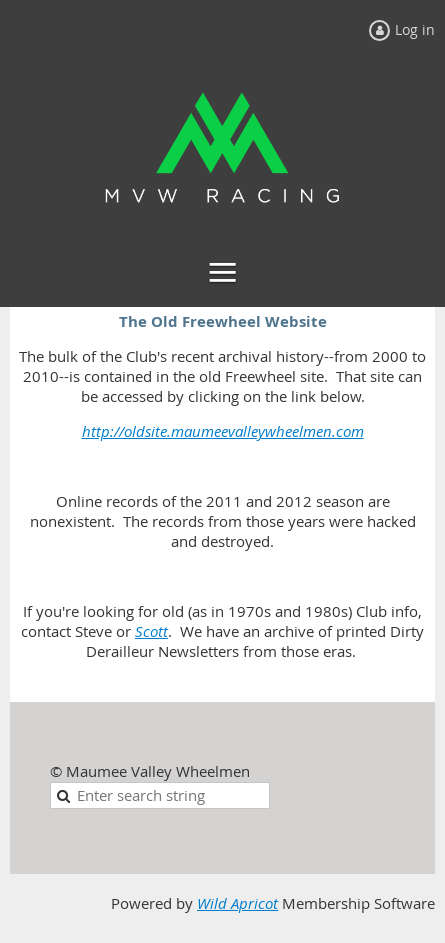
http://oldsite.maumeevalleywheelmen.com (223, 431)
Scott (151, 631)
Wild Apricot (237, 903)
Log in (415, 29)
